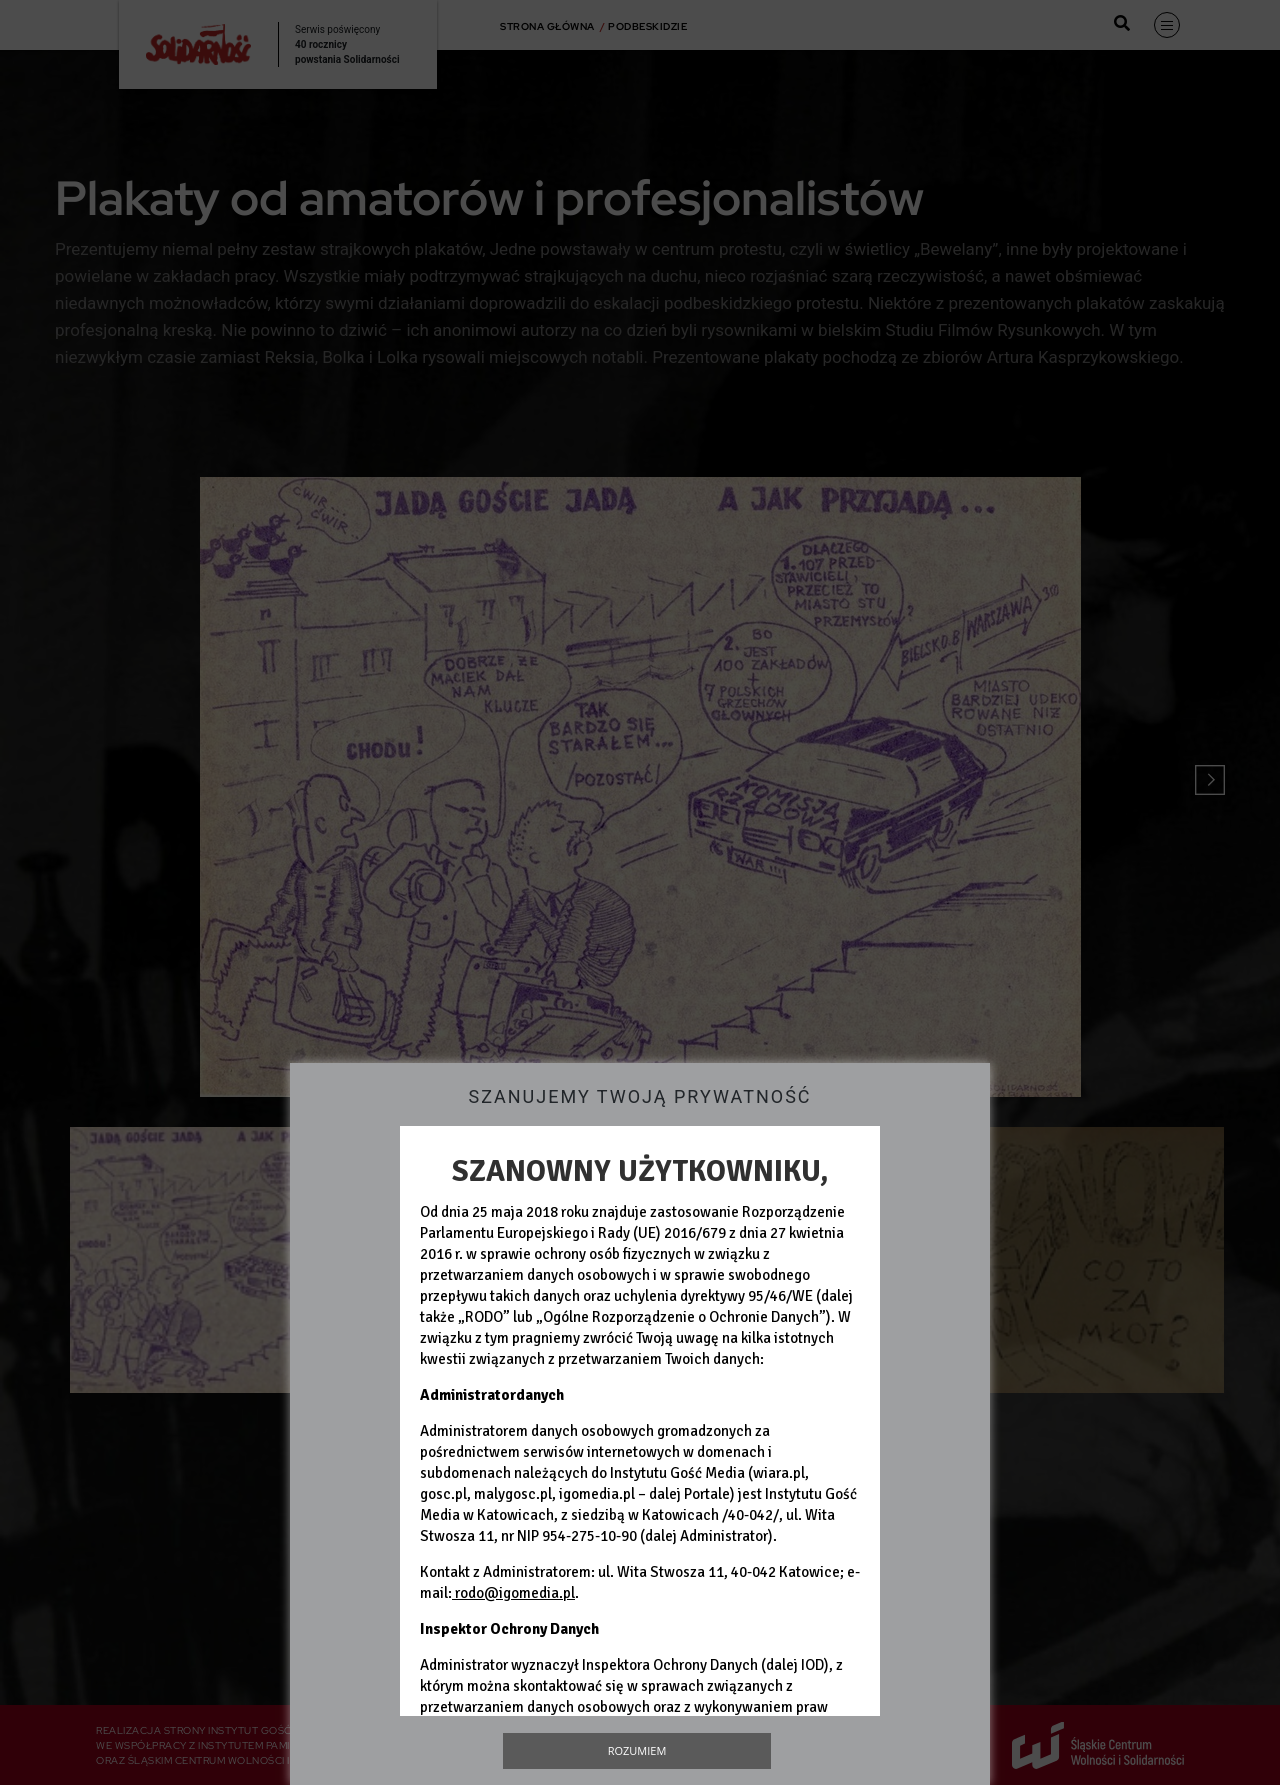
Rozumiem (637, 1750)
